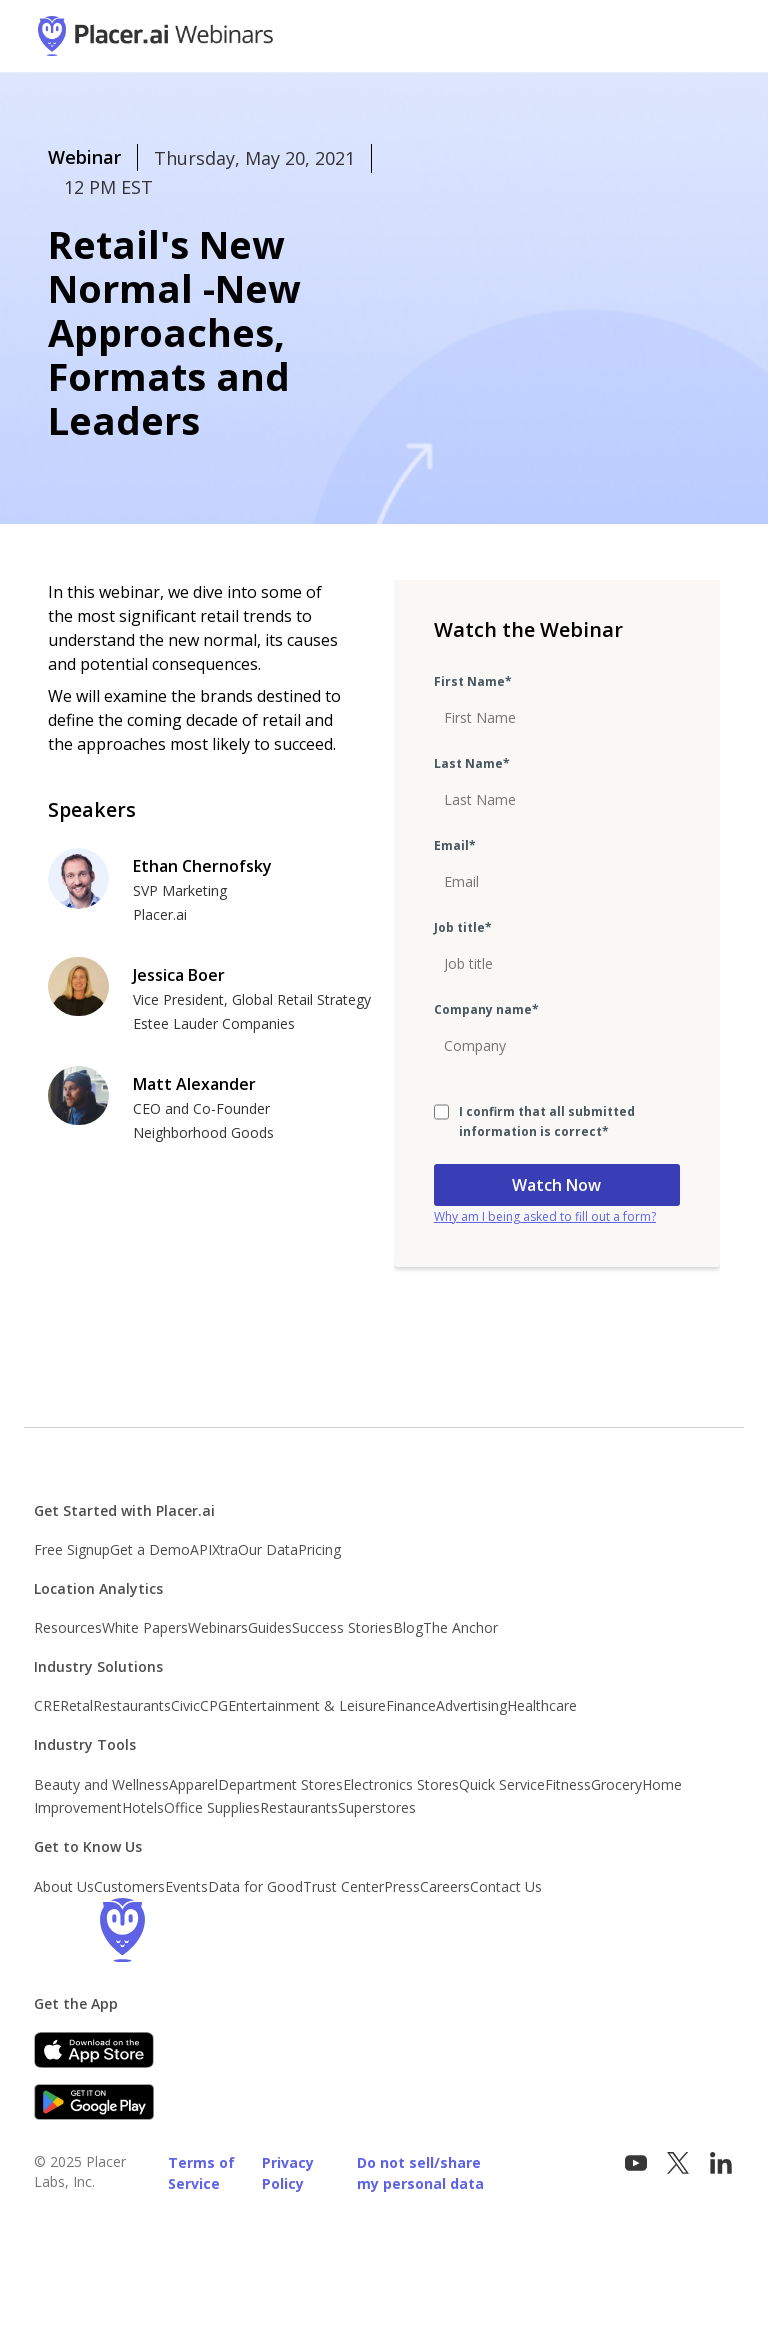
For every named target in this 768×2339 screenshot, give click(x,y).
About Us (64, 1886)
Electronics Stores (401, 1784)
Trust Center (343, 1886)
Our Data (268, 1549)
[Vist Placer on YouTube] (636, 2163)
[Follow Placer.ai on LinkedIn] (721, 2163)
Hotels (143, 1807)
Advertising (471, 1705)
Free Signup (72, 1549)
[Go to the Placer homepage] (122, 1930)
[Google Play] (94, 2102)
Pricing (319, 1549)
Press (402, 1886)
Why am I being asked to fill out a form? (545, 1216)
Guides (270, 1627)
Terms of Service (201, 2173)
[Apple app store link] (94, 2050)
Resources (68, 1627)
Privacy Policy (288, 2173)
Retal (76, 1705)
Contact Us (506, 1886)
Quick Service (502, 1784)
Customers (129, 1886)
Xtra (225, 1549)
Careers (445, 1886)
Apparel (193, 1784)
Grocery (616, 1784)
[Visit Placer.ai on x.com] (678, 2163)
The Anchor (460, 1627)
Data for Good (255, 1886)
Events (186, 1886)
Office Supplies (212, 1807)
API (201, 1549)
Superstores (377, 1807)
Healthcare (542, 1705)
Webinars (218, 1627)
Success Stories (342, 1627)
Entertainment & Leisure (307, 1705)
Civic (185, 1705)
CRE (47, 1705)
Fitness (568, 1784)
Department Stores (280, 1784)
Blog (408, 1627)
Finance (411, 1705)
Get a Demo (150, 1549)
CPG (214, 1705)
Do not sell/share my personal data (420, 2173)
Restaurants (132, 1705)
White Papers (145, 1627)
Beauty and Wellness (101, 1784)
